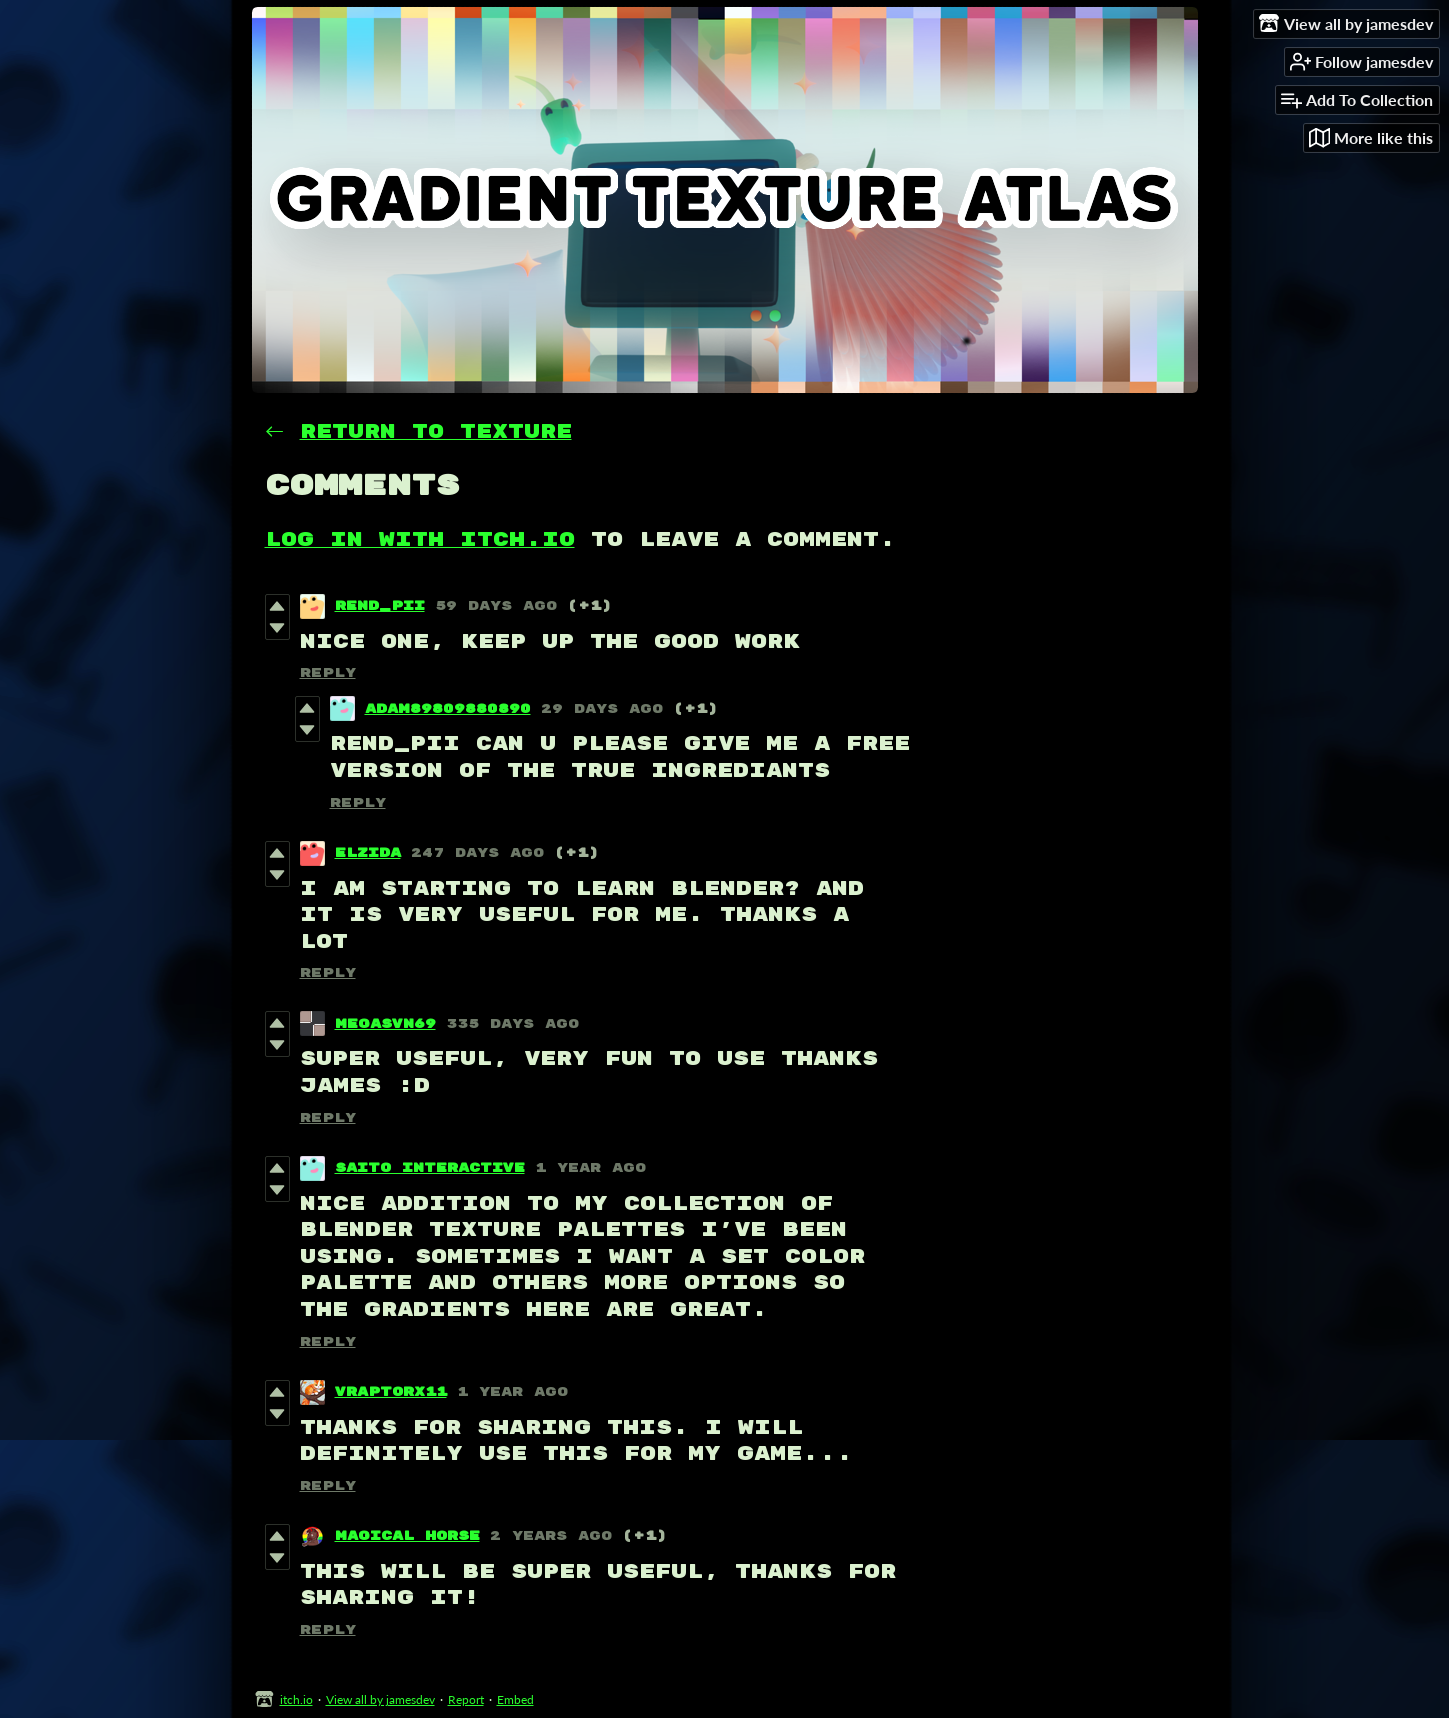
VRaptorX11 (391, 1392)
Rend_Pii (380, 606)
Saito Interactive (430, 1168)
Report (466, 1699)
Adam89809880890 (448, 709)
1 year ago (590, 1168)
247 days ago (477, 853)
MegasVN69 (385, 1024)
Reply (328, 673)
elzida (368, 853)
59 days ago (496, 606)
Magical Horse (407, 1536)
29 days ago (602, 709)
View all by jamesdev (380, 1699)
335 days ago (512, 1024)
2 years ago (551, 1536)
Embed (515, 1699)
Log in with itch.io (420, 540)
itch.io (296, 1699)
